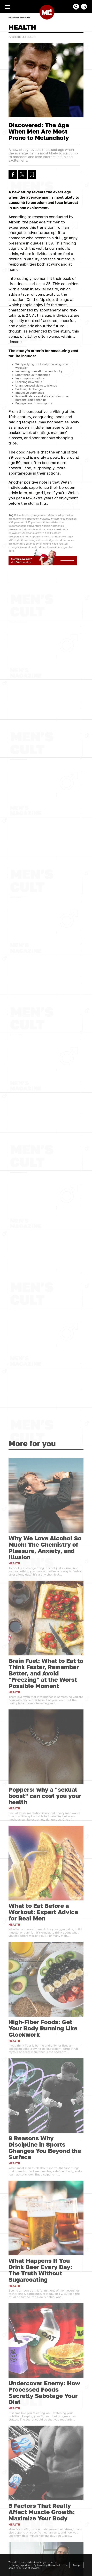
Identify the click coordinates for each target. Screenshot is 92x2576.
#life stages (66, 536)
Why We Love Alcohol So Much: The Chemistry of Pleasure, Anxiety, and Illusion (45, 1776)
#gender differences (61, 540)
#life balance (27, 543)
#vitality (45, 518)
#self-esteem (53, 532)
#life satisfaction (53, 522)
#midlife (14, 543)
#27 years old (34, 522)
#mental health (29, 547)
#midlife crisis (17, 518)
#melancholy (25, 515)
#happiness (58, 518)
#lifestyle (14, 540)
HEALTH (31, 37)
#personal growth (33, 532)
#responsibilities (19, 536)
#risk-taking (43, 543)
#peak (58, 529)
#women (71, 518)
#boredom (33, 518)
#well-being (51, 536)
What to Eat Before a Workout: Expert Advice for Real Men (43, 2140)
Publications (17, 37)
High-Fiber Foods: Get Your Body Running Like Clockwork (43, 2257)
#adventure (34, 525)
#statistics (57, 525)
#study (52, 515)
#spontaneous (17, 525)
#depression (65, 515)
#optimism (36, 536)
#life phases (46, 547)
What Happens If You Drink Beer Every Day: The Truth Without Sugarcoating (40, 2499)
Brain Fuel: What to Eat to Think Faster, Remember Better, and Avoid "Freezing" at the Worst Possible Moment (46, 1902)
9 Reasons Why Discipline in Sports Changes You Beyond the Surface (45, 2376)
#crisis (46, 525)
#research (15, 529)
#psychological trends (34, 540)
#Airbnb (27, 529)
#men (43, 515)
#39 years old (17, 522)
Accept (77, 2565)
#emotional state (42, 529)
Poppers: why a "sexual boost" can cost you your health (45, 2024)
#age (36, 515)
